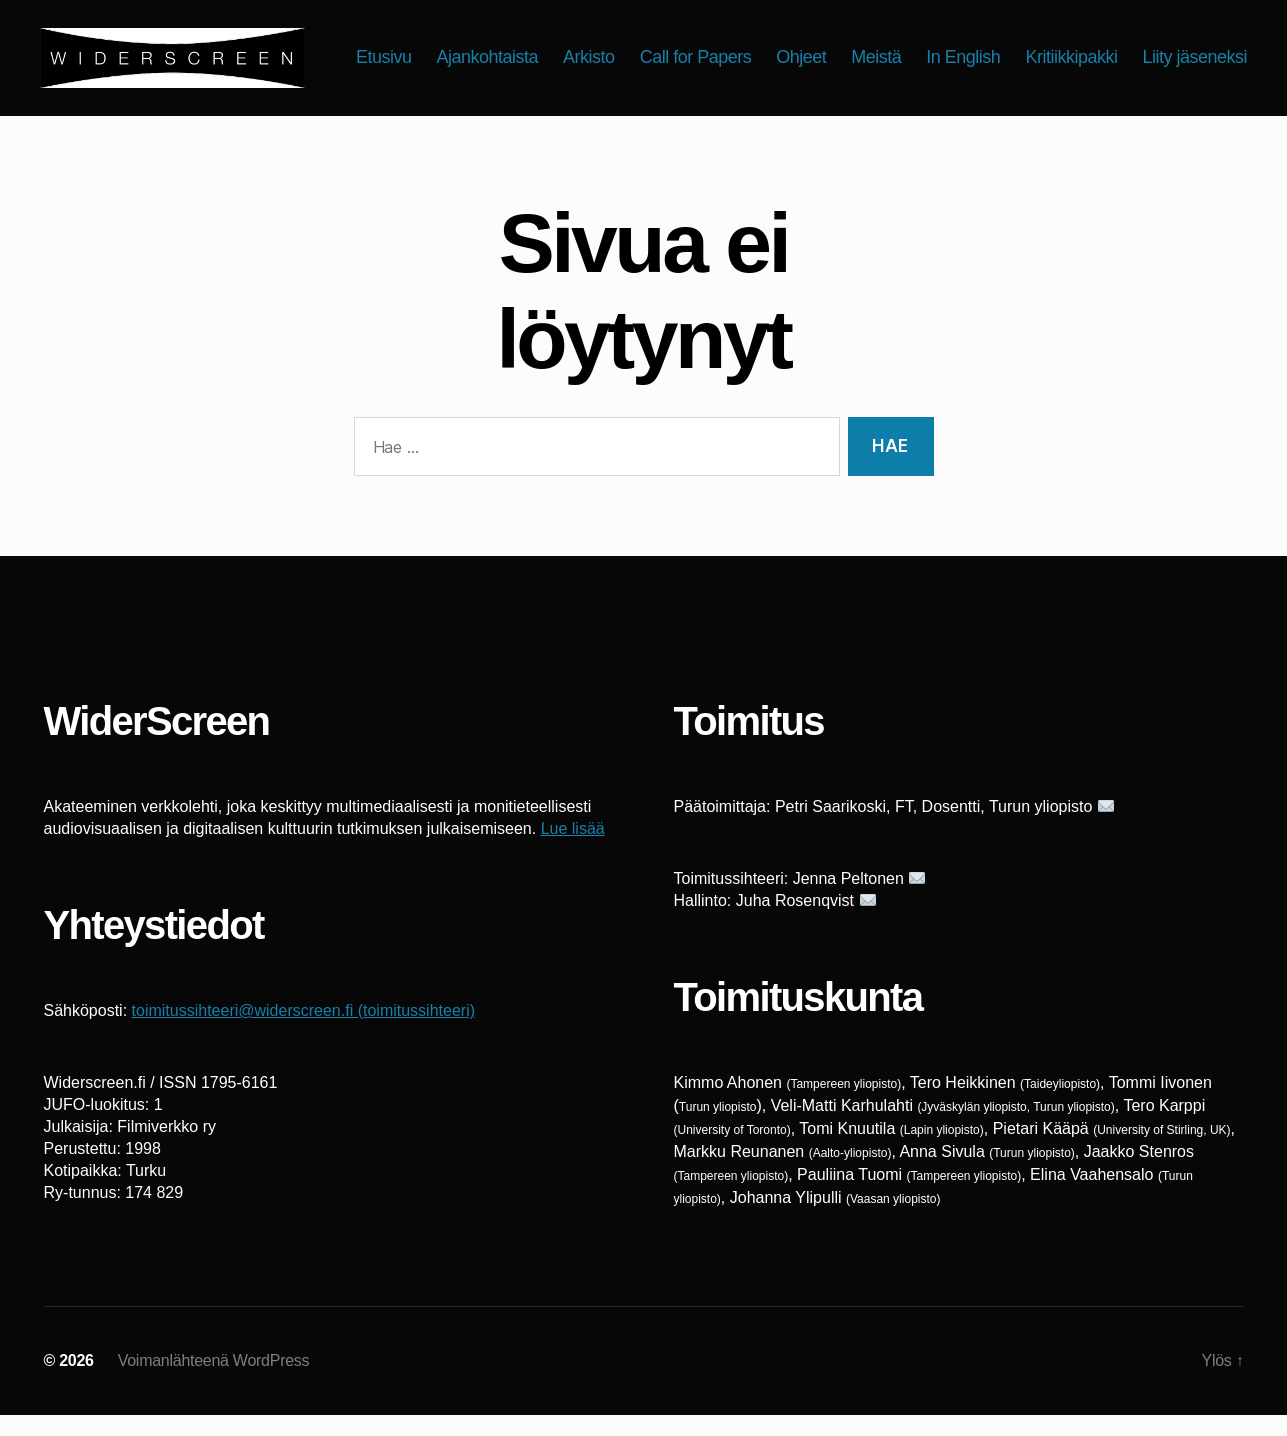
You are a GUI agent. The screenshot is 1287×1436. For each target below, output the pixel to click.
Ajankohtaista (617, 53)
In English (1093, 53)
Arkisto (719, 53)
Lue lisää (573, 849)
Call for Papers (825, 53)
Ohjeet (931, 53)
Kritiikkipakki (1201, 53)
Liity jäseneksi (1194, 83)
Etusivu (514, 53)
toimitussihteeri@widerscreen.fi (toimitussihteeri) (303, 1031)
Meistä (1006, 53)
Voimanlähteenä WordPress (214, 1381)
